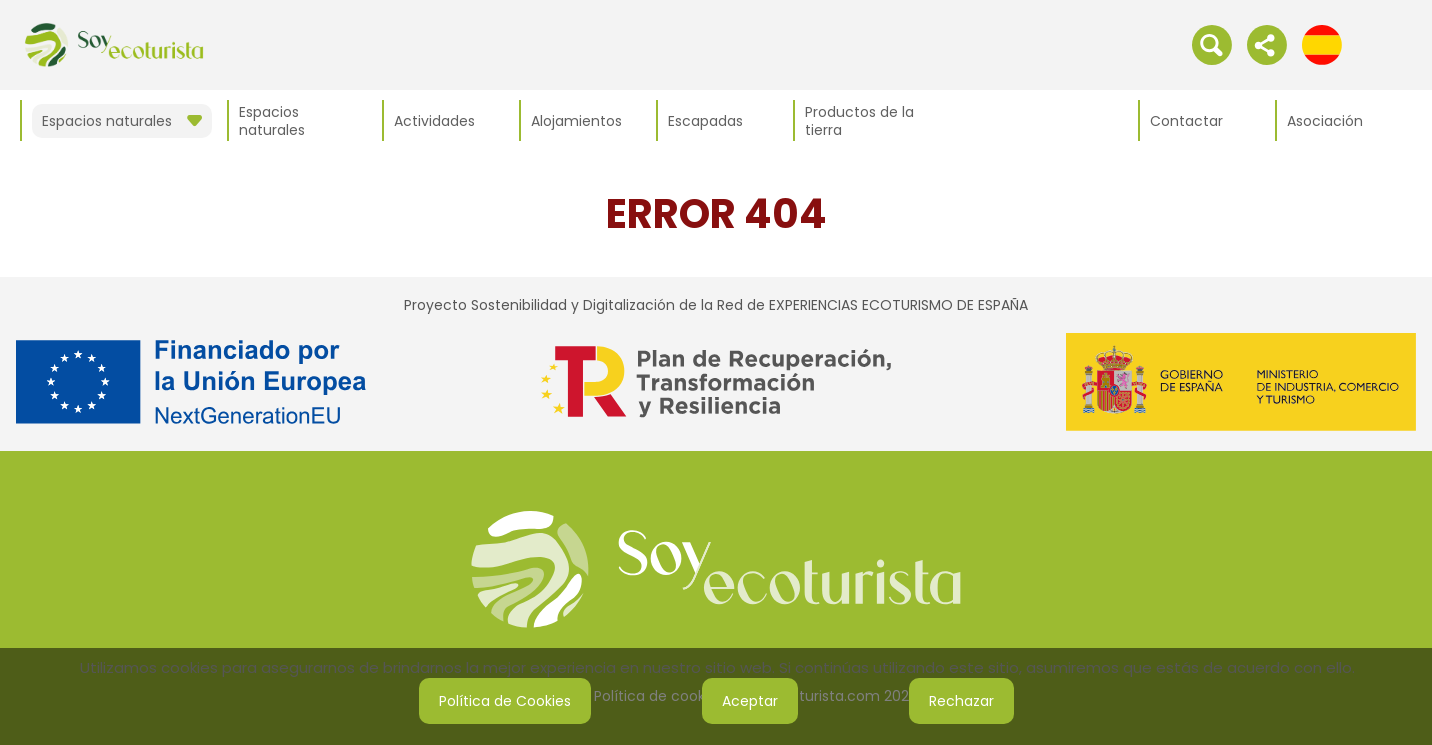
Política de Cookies (505, 701)
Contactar (1186, 121)
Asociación (1325, 121)
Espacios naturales (272, 121)
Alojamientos (576, 121)
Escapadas (705, 121)
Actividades (434, 121)
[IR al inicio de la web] (114, 44)
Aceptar (750, 701)
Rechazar (961, 701)
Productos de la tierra (859, 121)
